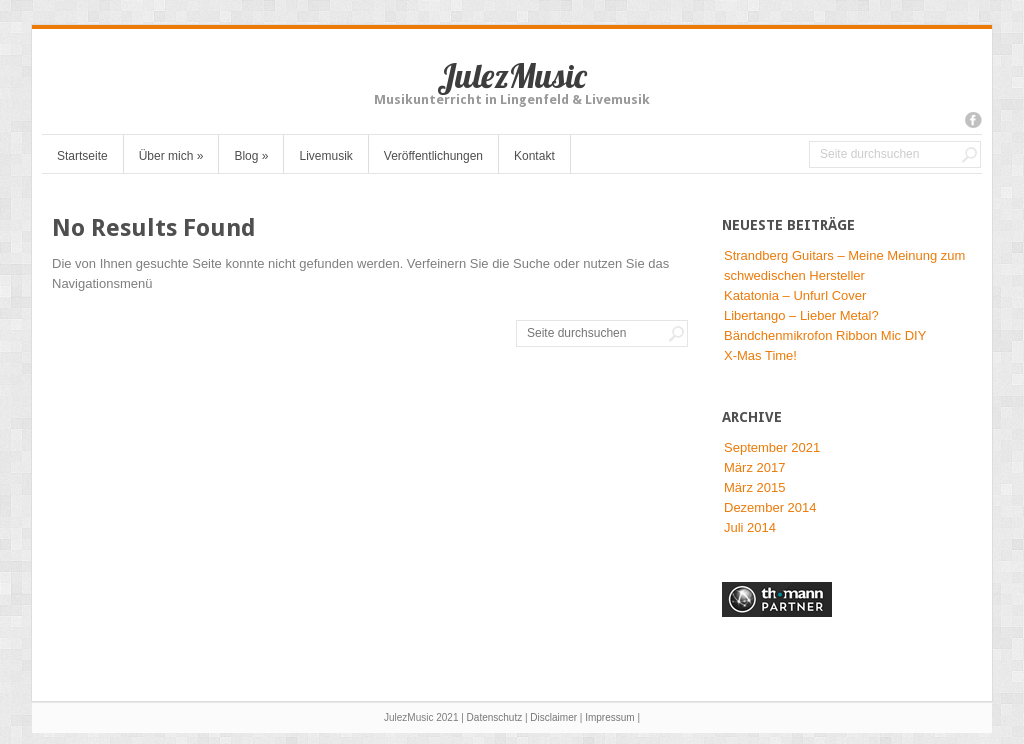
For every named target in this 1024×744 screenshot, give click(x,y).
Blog (251, 156)
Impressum (609, 717)
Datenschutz (495, 717)
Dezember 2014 (770, 507)
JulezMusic (512, 75)
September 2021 (772, 447)
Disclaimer (553, 717)
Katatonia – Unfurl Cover (795, 295)
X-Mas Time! (760, 355)
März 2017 (754, 467)
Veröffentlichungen (433, 156)
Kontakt (534, 156)
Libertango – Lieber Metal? (801, 315)
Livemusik (325, 156)
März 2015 (754, 487)
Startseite (82, 156)
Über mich (171, 156)
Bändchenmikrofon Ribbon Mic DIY (825, 335)
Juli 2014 (750, 527)
